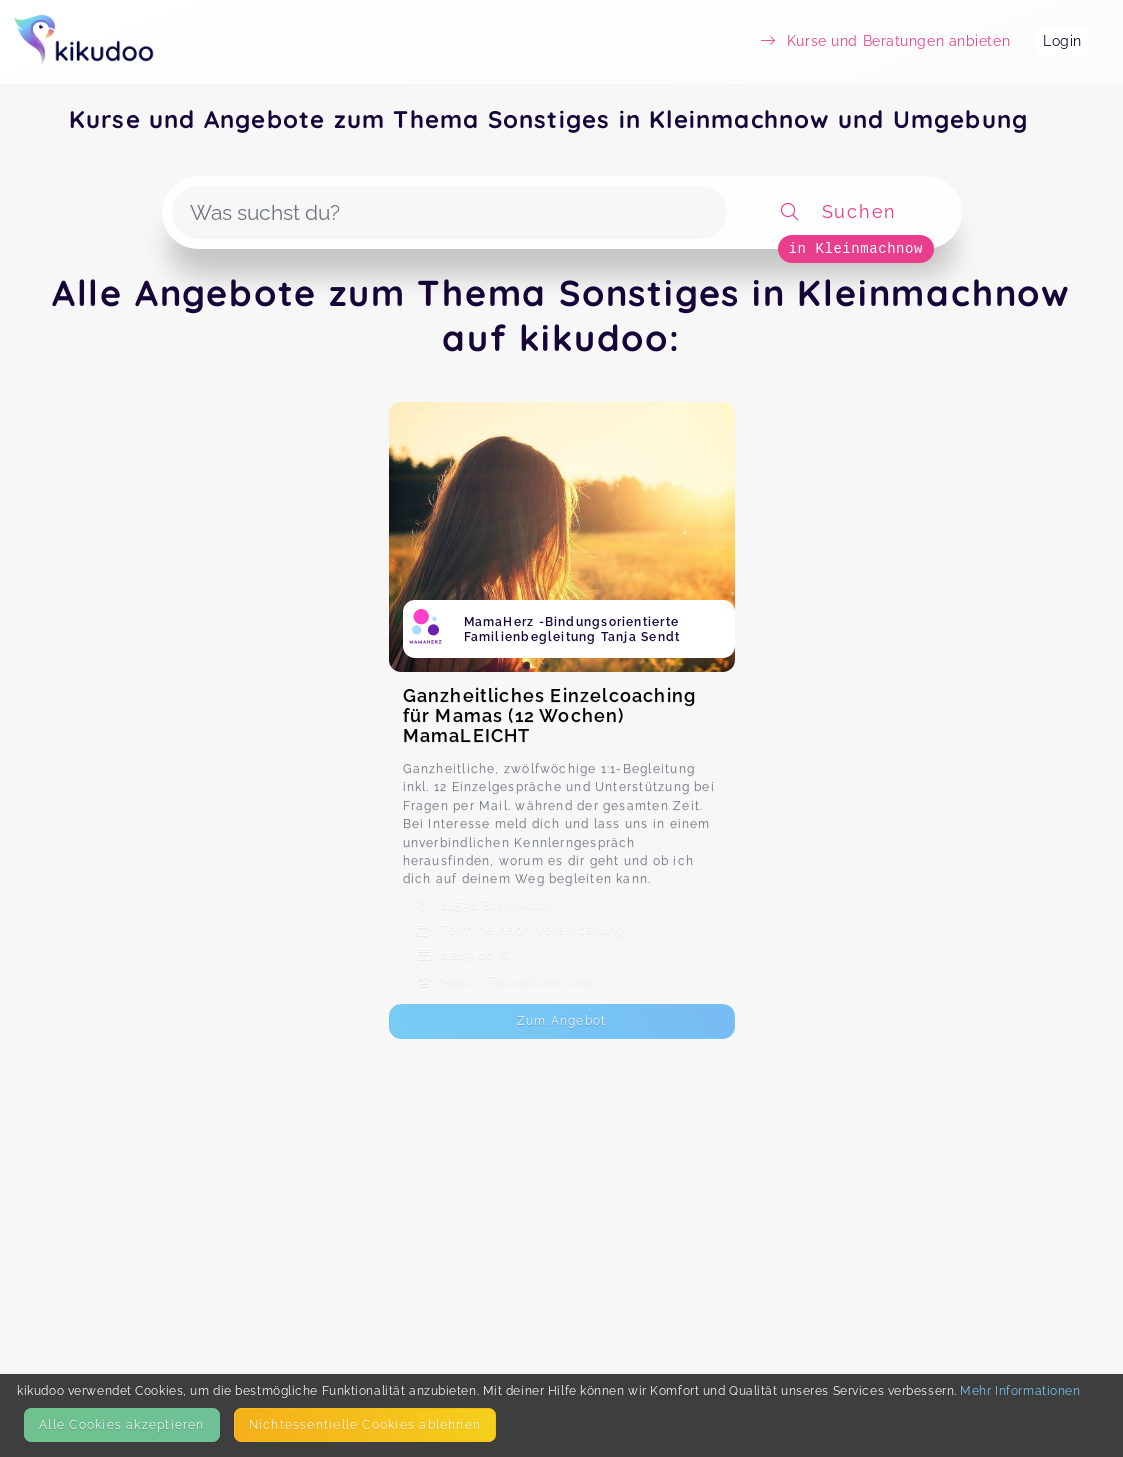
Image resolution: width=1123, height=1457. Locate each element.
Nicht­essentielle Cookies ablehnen (365, 1424)
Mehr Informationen (1020, 1390)
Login (1062, 41)
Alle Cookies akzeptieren (121, 1424)
